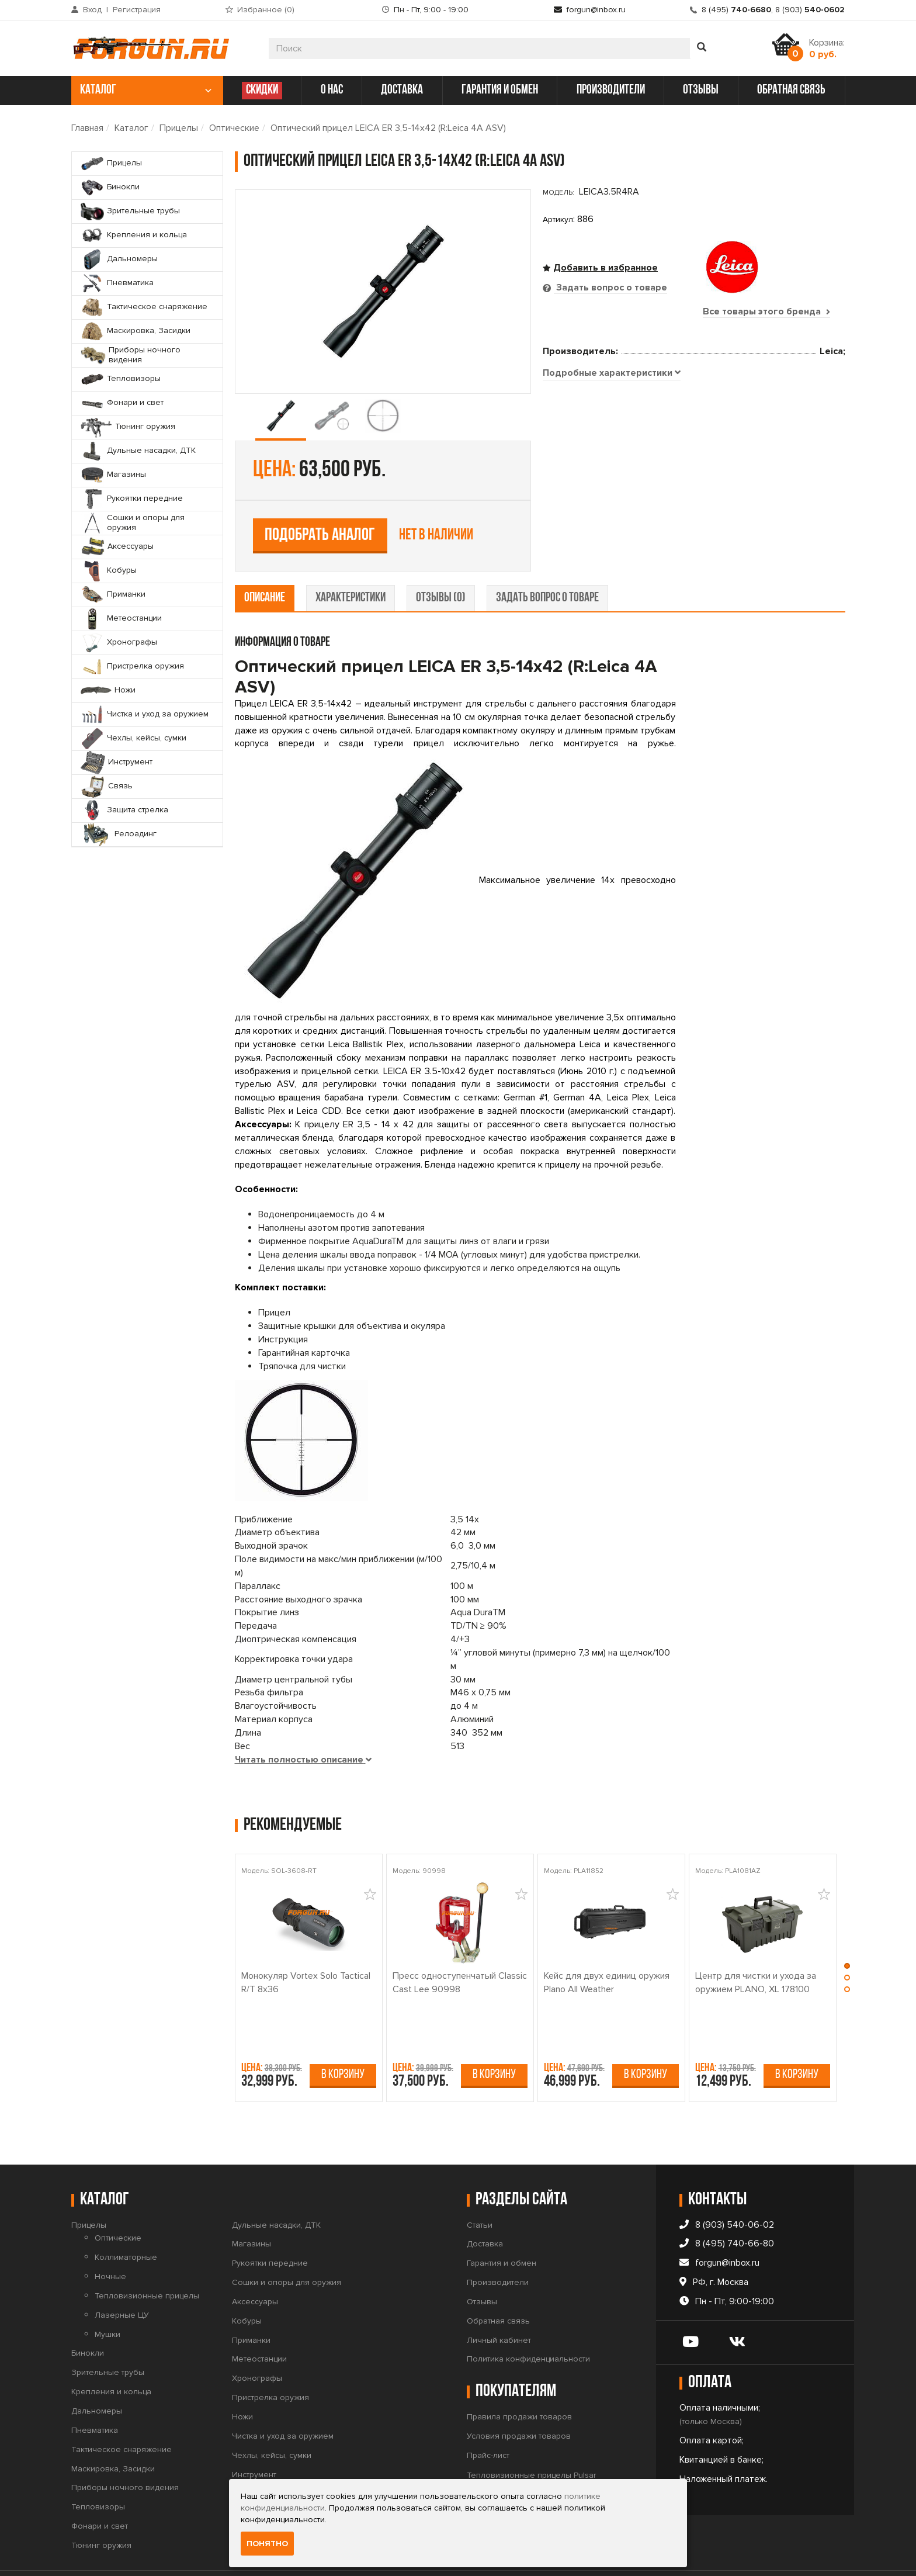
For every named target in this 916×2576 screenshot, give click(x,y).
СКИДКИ (262, 90)
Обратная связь (498, 2284)
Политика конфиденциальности (528, 2323)
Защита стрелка (262, 2476)
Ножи (242, 2380)
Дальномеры (96, 2374)
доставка (402, 90)
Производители (498, 2245)
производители (611, 90)
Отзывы (482, 2265)
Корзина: (827, 48)
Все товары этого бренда (766, 311)
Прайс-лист (488, 2418)
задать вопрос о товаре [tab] (547, 561)
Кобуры (247, 2284)
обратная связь (791, 90)
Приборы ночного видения (125, 2451)
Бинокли (87, 2317)
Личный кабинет (499, 2303)
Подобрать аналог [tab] (628, 434)
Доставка (485, 2208)
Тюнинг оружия (101, 2508)
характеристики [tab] (350, 561)
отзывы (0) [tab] (441, 561)
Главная (87, 128)
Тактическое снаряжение (121, 2413)
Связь (244, 2457)
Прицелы (178, 128)
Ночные (110, 2240)
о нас (332, 90)
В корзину (343, 2038)
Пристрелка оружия (270, 2361)
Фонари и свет (99, 2489)
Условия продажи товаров (519, 2399)
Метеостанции (259, 2323)
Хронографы (257, 2342)
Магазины (251, 2208)
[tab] (612, 516)
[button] (847, 1932)
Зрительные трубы (107, 2336)
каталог (145, 90)
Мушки (107, 2298)
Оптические (234, 128)
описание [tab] (264, 561)
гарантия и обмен (500, 90)
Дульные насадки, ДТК (276, 2188)
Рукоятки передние (270, 2227)
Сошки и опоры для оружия (286, 2245)
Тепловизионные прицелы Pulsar (531, 2438)
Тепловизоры (98, 2470)
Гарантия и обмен (501, 2227)
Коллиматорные (126, 2221)
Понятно (267, 2544)
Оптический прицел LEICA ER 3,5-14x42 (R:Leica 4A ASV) (388, 128)
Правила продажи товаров (519, 2380)
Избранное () (265, 10)
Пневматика (94, 2393)
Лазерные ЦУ (122, 2278)
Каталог (131, 128)
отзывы (701, 90)
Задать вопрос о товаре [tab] (610, 287)
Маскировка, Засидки (113, 2432)
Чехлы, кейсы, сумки (271, 2418)
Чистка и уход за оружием (283, 2399)
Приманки (251, 2303)
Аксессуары (255, 2265)
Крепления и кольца (111, 2355)
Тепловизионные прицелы (147, 2259)
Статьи (479, 2188)
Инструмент (254, 2438)
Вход (92, 10)
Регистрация (137, 10)
